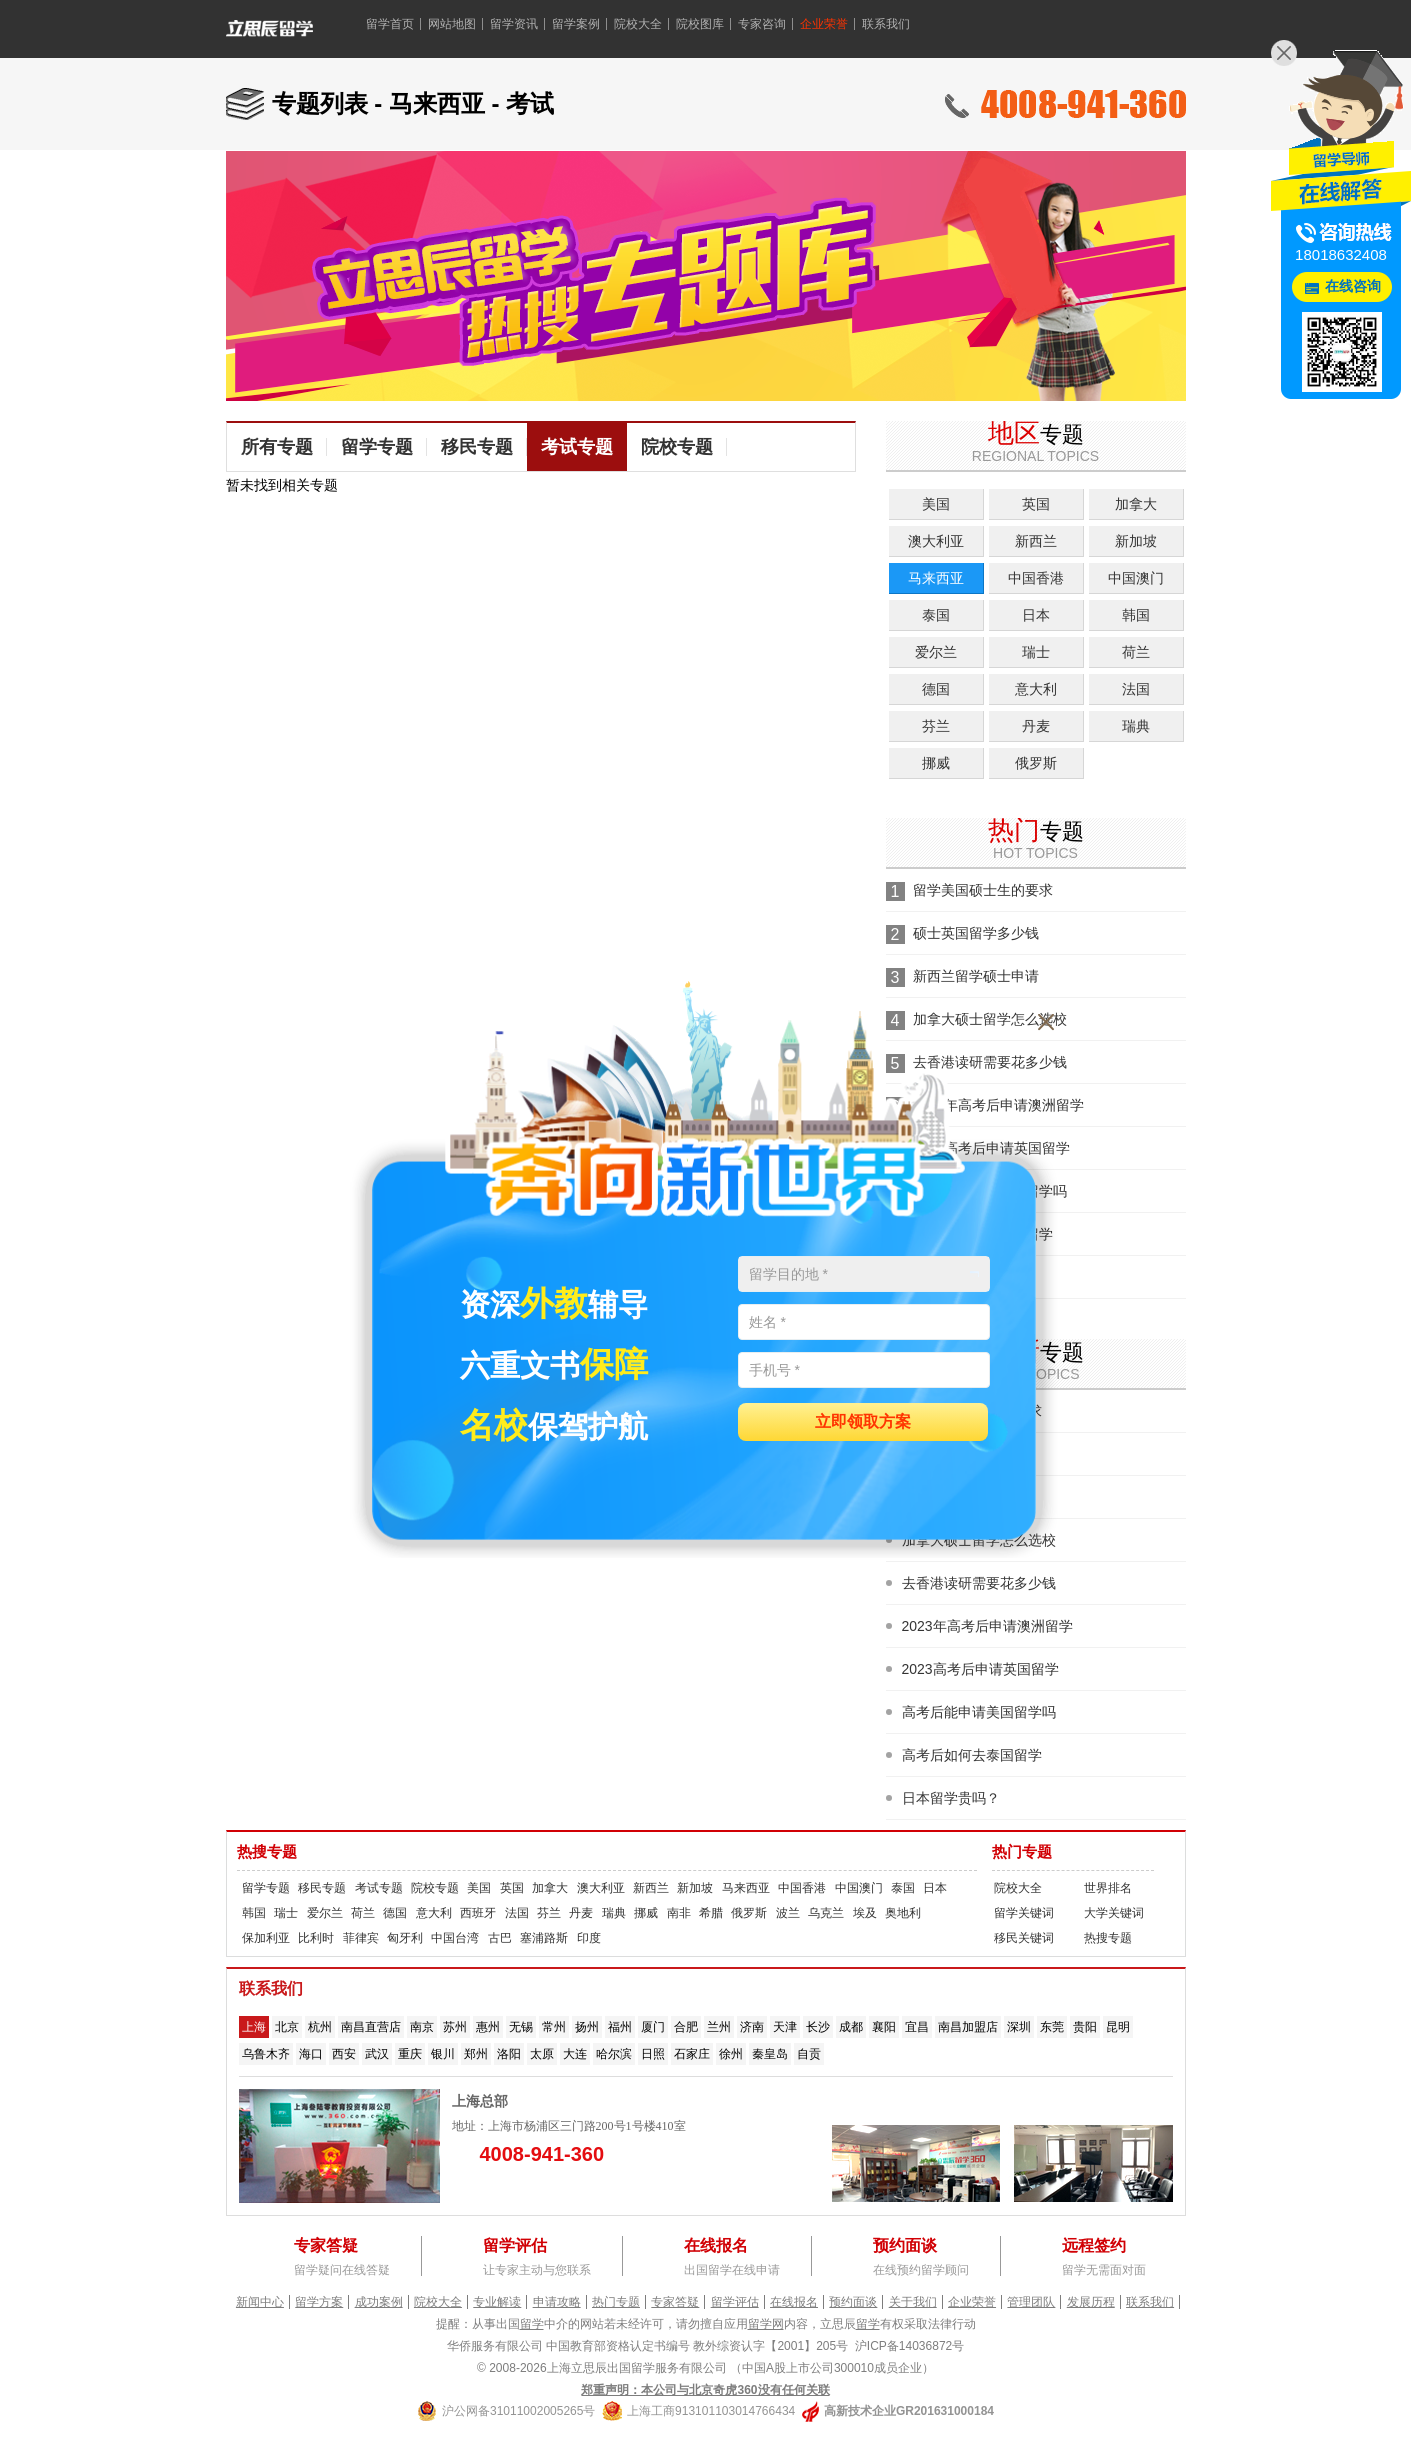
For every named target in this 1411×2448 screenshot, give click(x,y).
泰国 (936, 615)
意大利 (1036, 689)
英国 (1036, 504)
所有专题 (277, 447)
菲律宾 (361, 1938)
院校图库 (700, 24)
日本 (1036, 615)
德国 (936, 689)
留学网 (766, 2324)
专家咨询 (762, 24)
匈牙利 (405, 1938)
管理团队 (1031, 2302)
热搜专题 (267, 1852)
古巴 (500, 1938)
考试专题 (577, 447)
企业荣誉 (824, 24)
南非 (679, 1913)
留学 (532, 2324)
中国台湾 (455, 1938)
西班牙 (478, 1913)
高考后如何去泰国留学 (972, 1755)
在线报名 (794, 2302)
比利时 (316, 1938)
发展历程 (1091, 2302)
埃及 (865, 1913)
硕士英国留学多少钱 (976, 933)
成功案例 (379, 2302)
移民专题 (477, 447)
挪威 (936, 763)
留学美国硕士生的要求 (983, 890)
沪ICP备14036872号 (909, 2346)
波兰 (788, 1913)
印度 (589, 1938)
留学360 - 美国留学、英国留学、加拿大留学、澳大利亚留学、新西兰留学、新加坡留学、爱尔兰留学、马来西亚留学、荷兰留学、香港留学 (295, 34)
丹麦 (1036, 726)
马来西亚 (936, 578)
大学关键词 (1114, 1913)
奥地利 (903, 1913)
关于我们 (913, 2302)
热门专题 (1022, 1852)
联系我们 (886, 24)
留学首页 (390, 24)
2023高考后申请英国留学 (980, 1669)
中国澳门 (1136, 578)
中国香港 (1036, 578)
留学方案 (319, 2302)
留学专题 (377, 447)
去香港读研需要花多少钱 (979, 1583)
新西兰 (1036, 541)
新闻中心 (260, 2302)
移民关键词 (1024, 1938)
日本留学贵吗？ (951, 1798)
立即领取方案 (863, 1422)
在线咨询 (1353, 286)
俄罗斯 (1036, 763)
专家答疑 (675, 2302)
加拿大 (1136, 504)
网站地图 (452, 24)
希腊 (711, 1913)
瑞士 (1036, 652)
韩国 (1136, 615)
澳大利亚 (936, 541)
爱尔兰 (936, 652)
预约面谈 (853, 2302)
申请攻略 (557, 2302)
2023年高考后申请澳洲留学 (987, 1626)
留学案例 (576, 24)
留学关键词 (1024, 1913)
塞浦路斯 (544, 1938)
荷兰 (1136, 652)
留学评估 (735, 2302)
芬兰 (936, 726)
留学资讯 (514, 24)
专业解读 (497, 2302)
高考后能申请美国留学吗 (979, 1712)
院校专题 (677, 447)
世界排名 (1108, 1888)
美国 (936, 504)
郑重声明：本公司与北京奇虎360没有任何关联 (705, 2390)
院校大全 (638, 24)
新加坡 (1136, 541)
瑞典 (1136, 726)
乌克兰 (826, 1913)
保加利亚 (266, 1938)
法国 (1136, 689)
